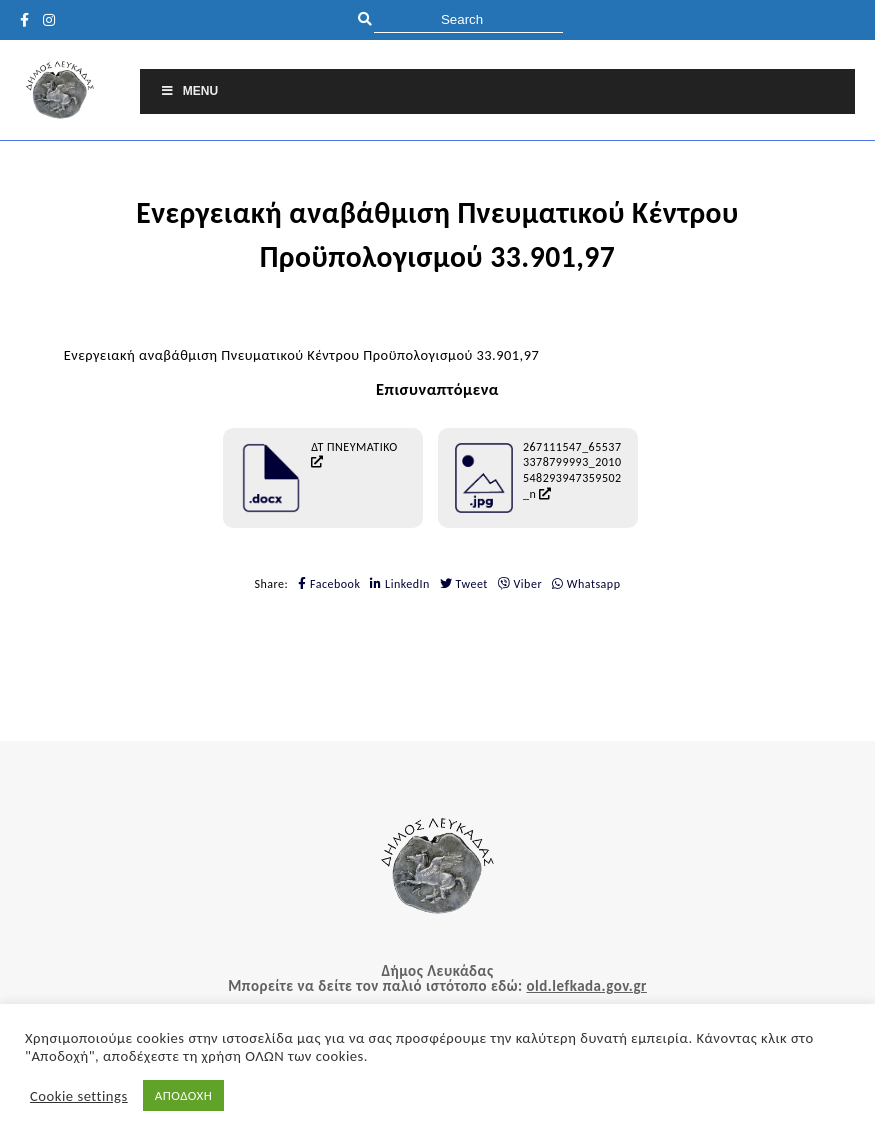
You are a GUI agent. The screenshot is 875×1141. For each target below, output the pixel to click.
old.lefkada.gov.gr (586, 986)
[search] (468, 19)
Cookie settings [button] (79, 1096)
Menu (189, 91)
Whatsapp (586, 584)
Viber (520, 584)
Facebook (329, 584)
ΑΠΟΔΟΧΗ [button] (184, 1095)
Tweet (464, 584)
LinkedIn (400, 584)
